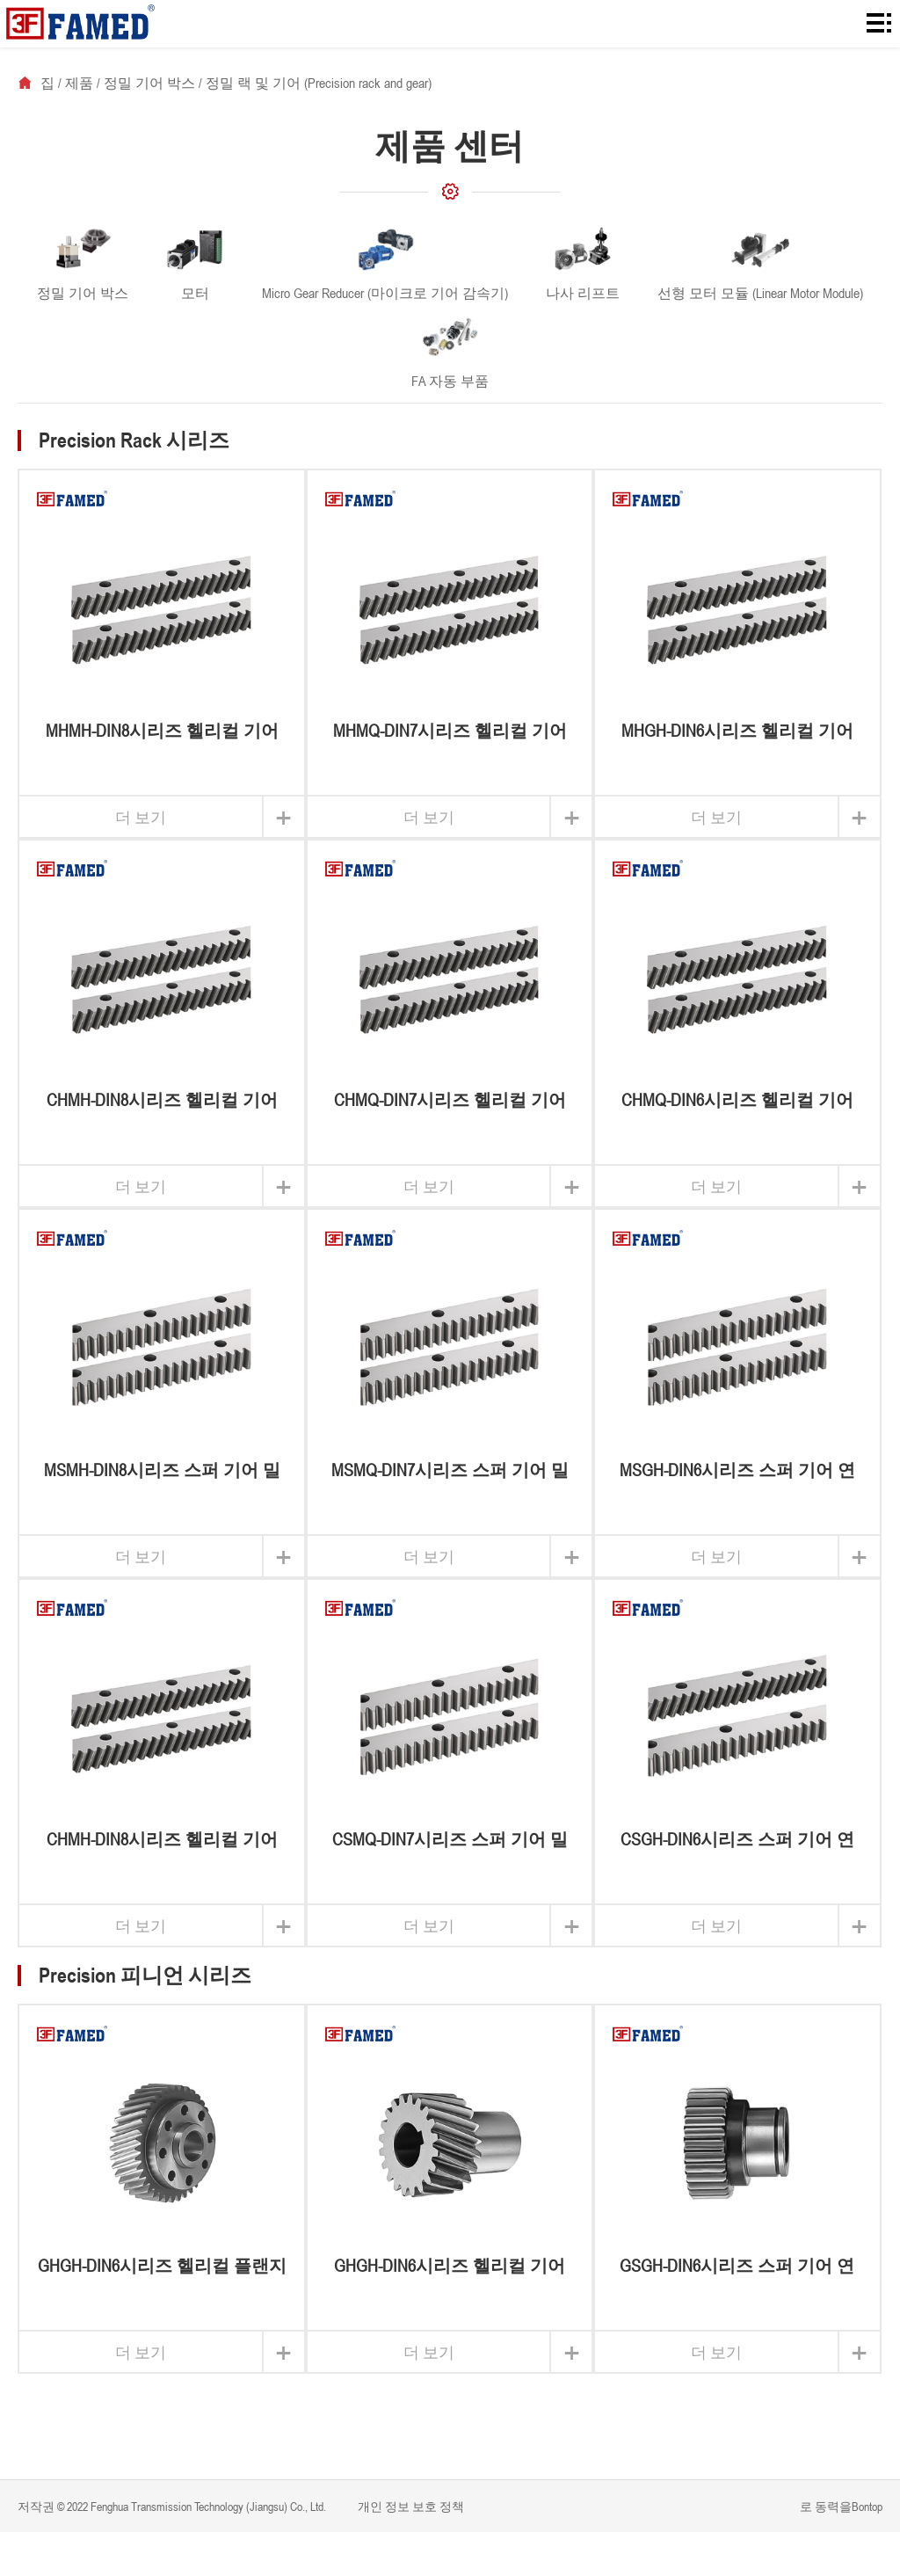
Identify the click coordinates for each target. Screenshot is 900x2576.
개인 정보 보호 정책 (409, 2506)
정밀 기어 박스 (149, 82)
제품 (79, 82)
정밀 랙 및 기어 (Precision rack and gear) (319, 82)
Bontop (867, 2506)
